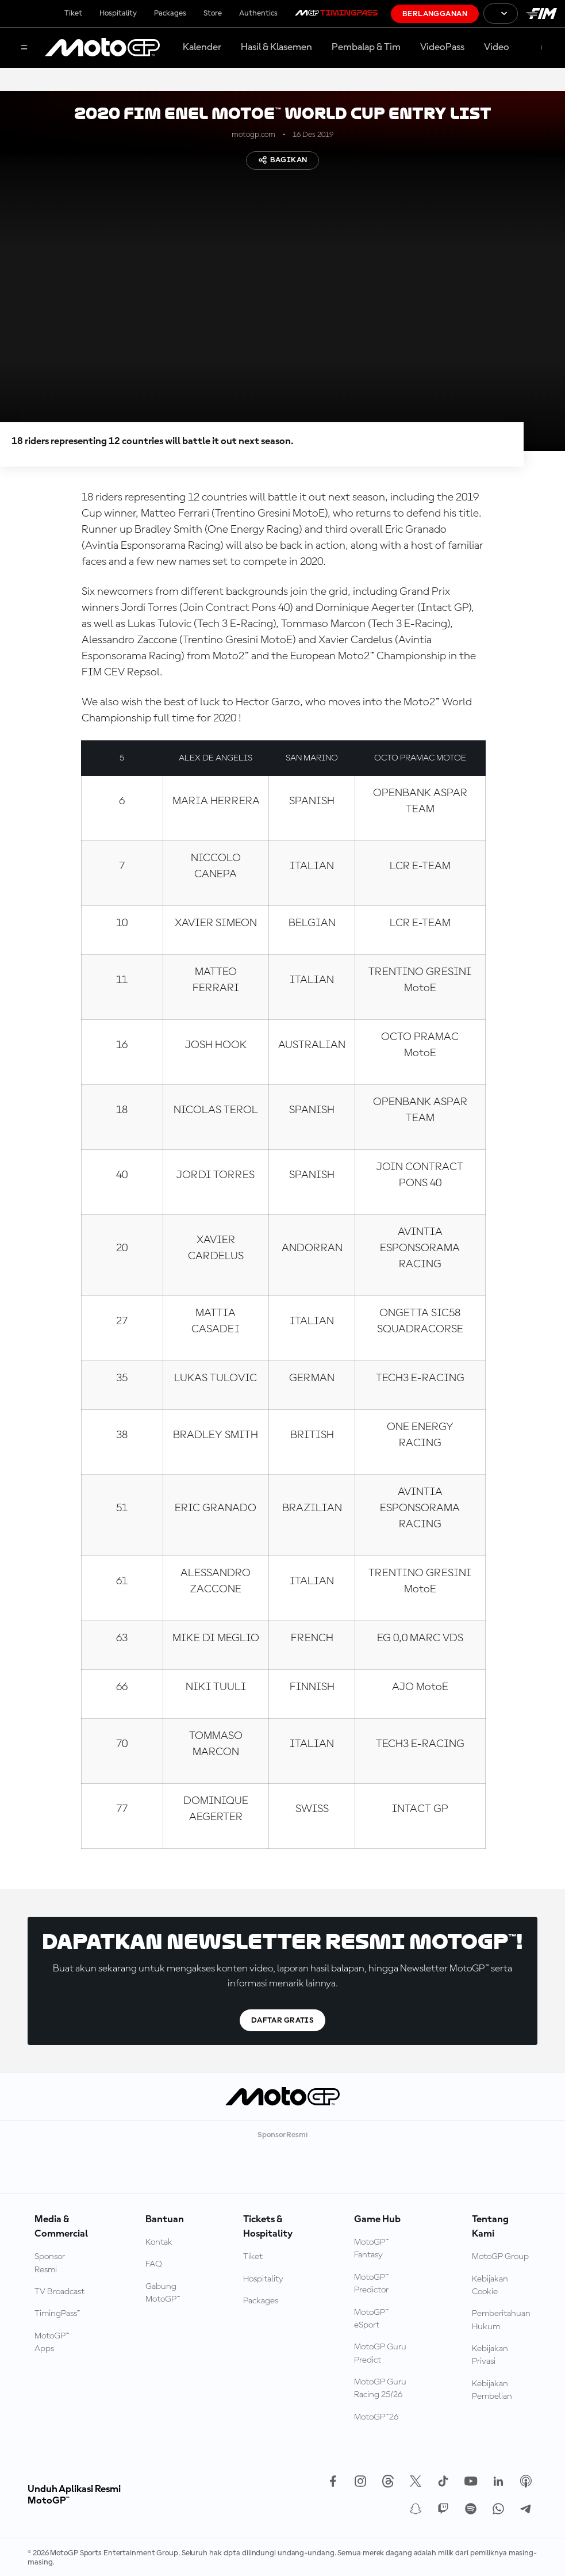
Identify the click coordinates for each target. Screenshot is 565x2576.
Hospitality (118, 13)
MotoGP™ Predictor (371, 2284)
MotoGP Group (500, 2256)
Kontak (158, 2242)
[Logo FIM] (541, 13)
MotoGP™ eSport (371, 2319)
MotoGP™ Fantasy (371, 2249)
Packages (170, 13)
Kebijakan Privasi (490, 2355)
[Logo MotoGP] (102, 48)
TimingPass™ (57, 2313)
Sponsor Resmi (49, 2263)
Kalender (202, 47)
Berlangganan (434, 14)
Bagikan (283, 160)
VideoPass (442, 47)
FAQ (153, 2264)
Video (496, 47)
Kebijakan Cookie (490, 2285)
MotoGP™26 (376, 2417)
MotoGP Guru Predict (380, 2353)
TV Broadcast (59, 2291)
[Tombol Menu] (24, 48)
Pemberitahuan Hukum (501, 2320)
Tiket (73, 13)
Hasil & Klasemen (276, 47)
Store (212, 13)
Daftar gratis (282, 2020)
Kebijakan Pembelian (492, 2390)
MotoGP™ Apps (52, 2342)
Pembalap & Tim (366, 47)
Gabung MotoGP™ (162, 2293)
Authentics (258, 13)
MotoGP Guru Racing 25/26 (380, 2388)
